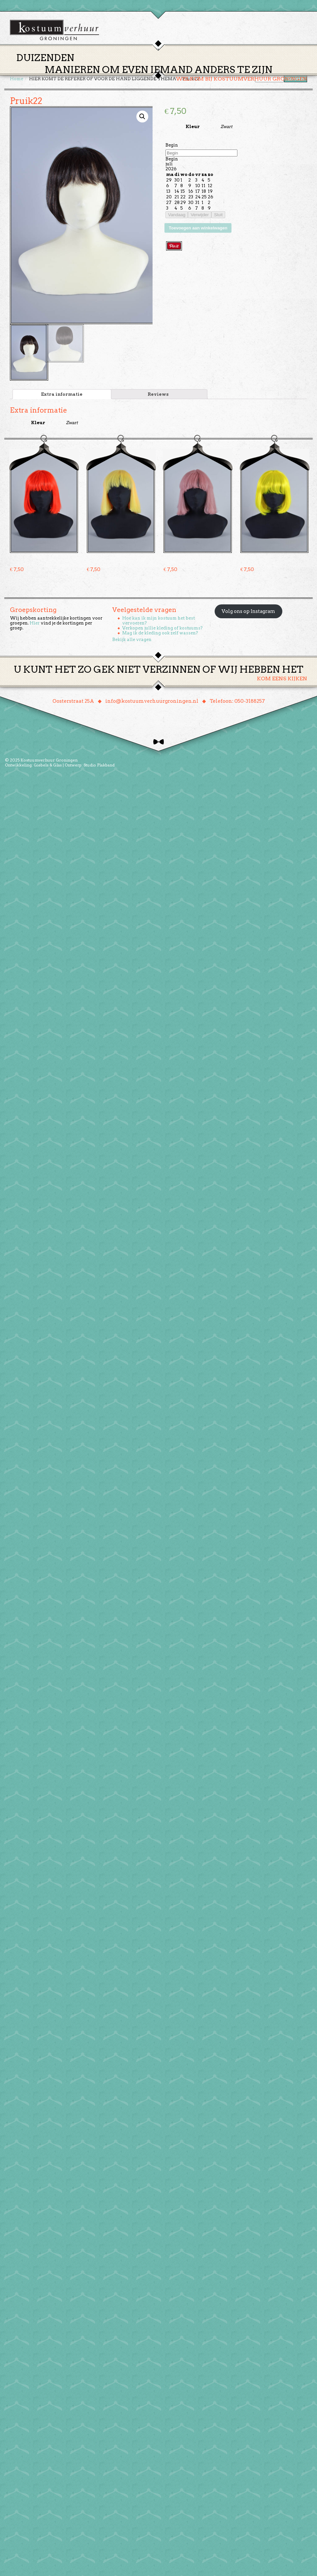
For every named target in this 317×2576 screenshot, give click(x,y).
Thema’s (135, 67)
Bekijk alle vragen (132, 642)
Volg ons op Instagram (248, 614)
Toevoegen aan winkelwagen (198, 230)
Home (109, 67)
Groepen (189, 67)
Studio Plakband (99, 767)
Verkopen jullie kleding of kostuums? (162, 630)
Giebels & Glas (48, 767)
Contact (251, 67)
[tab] (62, 397)
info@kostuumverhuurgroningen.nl (151, 704)
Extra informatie (62, 396)
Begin (171, 147)
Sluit (218, 217)
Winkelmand (287, 67)
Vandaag (176, 217)
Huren (162, 67)
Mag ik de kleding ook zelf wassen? (160, 635)
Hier (35, 625)
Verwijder (200, 217)
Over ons (220, 67)
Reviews (158, 396)
